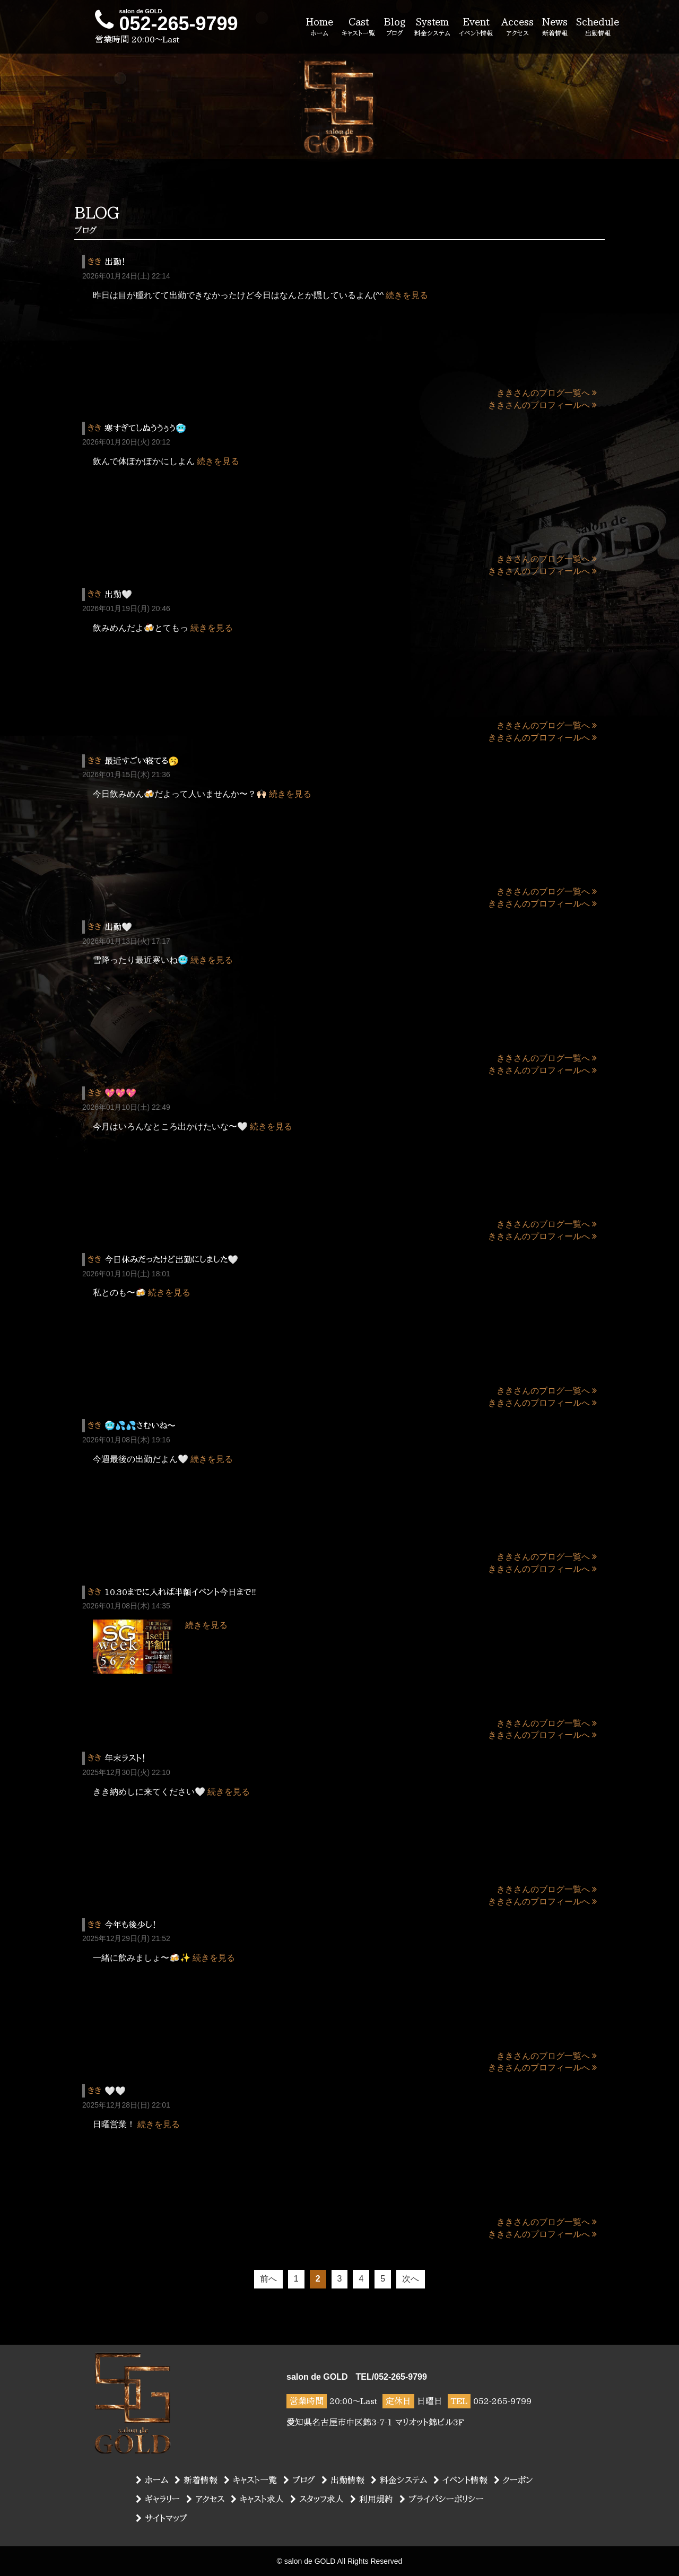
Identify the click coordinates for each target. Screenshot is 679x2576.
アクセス (205, 2499)
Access (517, 27)
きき (94, 261)
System (432, 27)
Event (476, 27)
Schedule (597, 27)
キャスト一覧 (250, 2480)
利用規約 (371, 2499)
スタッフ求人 (317, 2499)
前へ (268, 2278)
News (555, 27)
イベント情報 (460, 2480)
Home (319, 27)
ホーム (152, 2480)
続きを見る (407, 295)
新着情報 (196, 2480)
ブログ (299, 2480)
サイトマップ (161, 2518)
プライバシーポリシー (441, 2499)
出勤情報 (342, 2480)
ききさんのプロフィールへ (542, 405)
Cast (358, 27)
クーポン (513, 2480)
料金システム (399, 2480)
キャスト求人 (257, 2499)
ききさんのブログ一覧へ (547, 392)
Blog (395, 27)
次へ (410, 2278)
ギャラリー (158, 2499)
